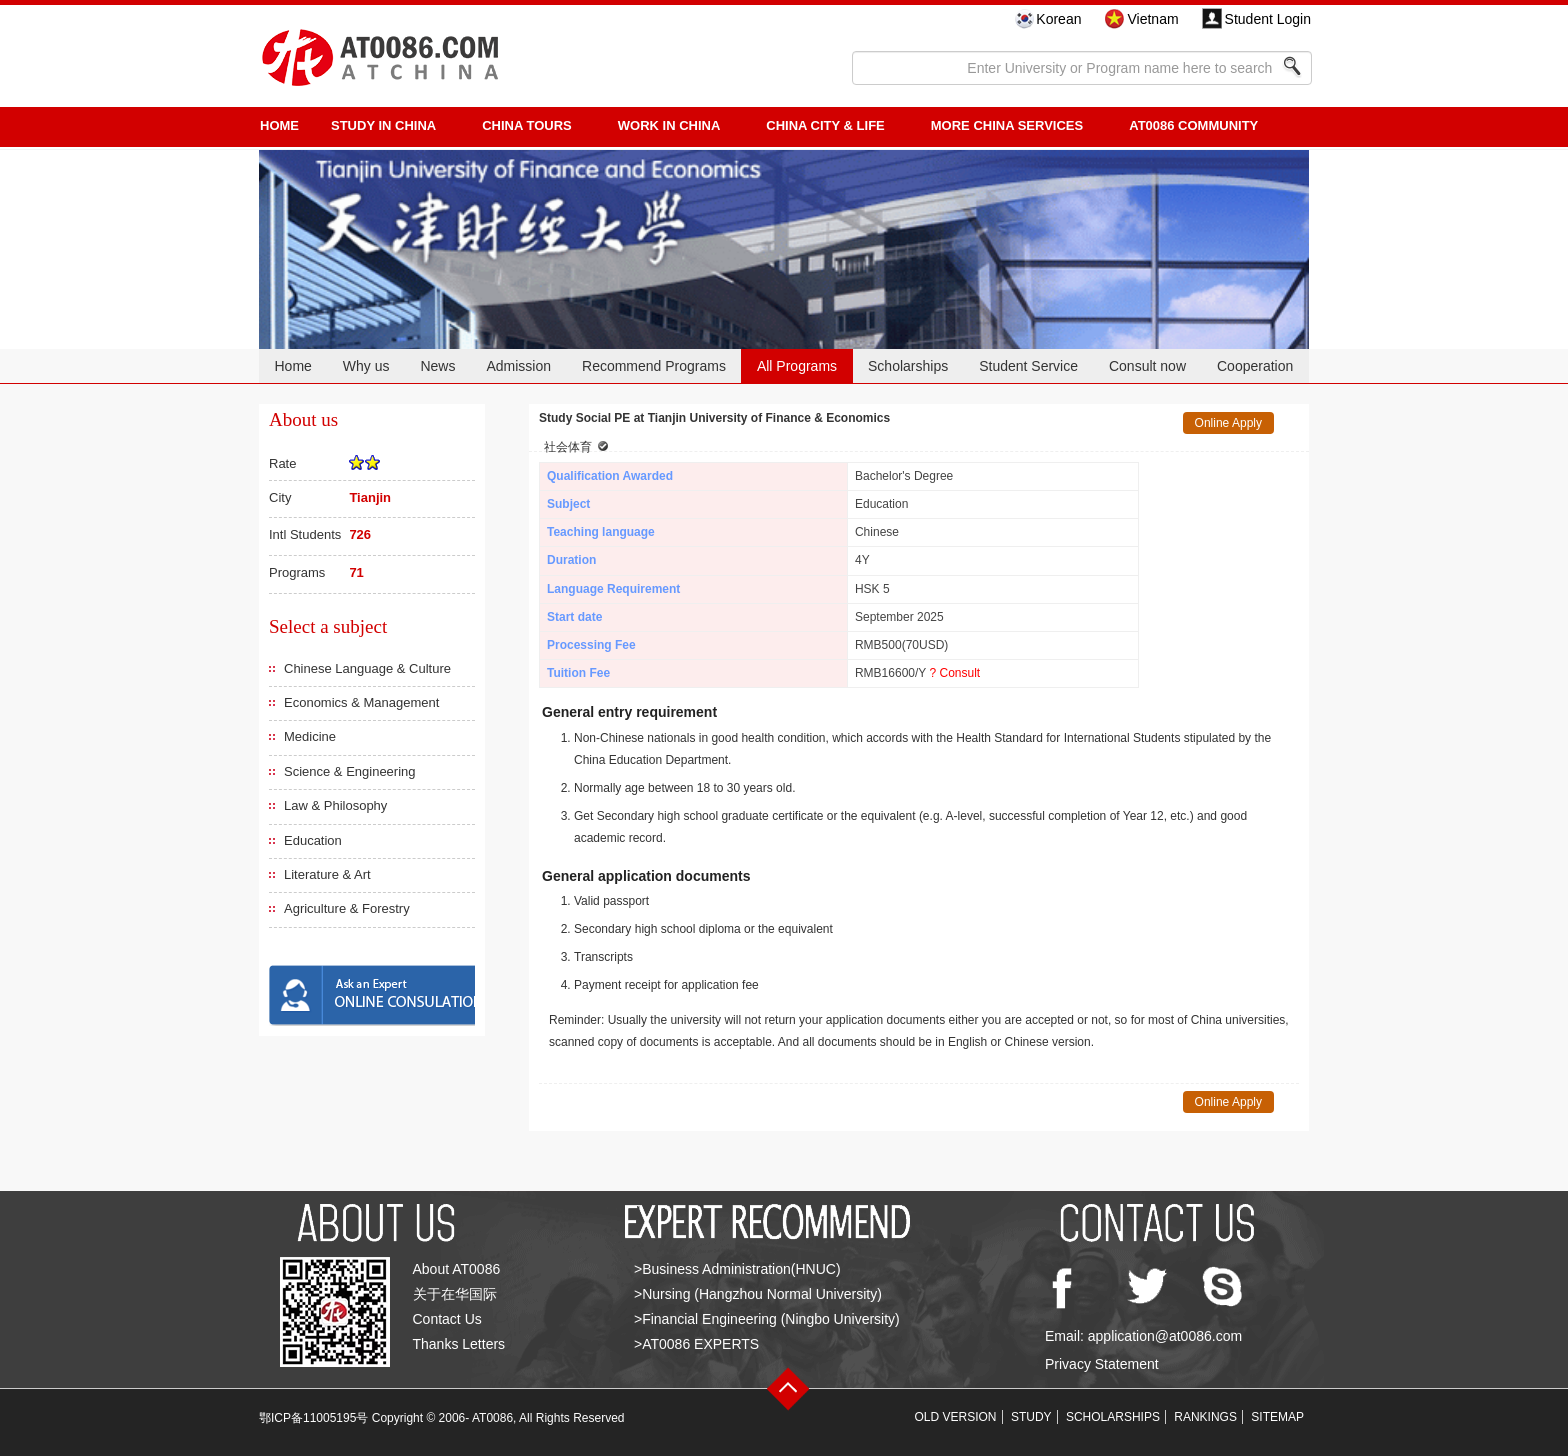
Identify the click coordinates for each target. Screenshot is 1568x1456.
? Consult (954, 673)
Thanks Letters (459, 1344)
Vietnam (1152, 19)
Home (292, 366)
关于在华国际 (455, 1294)
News (437, 366)
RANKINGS (1205, 1417)
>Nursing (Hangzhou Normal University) (758, 1294)
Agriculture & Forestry (347, 908)
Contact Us (447, 1319)
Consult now (1147, 366)
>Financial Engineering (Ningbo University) (767, 1319)
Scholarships (908, 366)
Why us (366, 366)
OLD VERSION (956, 1417)
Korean (1058, 19)
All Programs (797, 366)
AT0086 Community (1193, 125)
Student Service (1028, 366)
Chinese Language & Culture (367, 668)
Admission (518, 366)
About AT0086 (457, 1269)
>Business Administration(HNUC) (737, 1269)
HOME (279, 125)
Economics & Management (361, 702)
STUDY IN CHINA (383, 125)
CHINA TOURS (527, 125)
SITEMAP (1277, 1417)
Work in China (669, 125)
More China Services (1007, 125)
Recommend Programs (654, 366)
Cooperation (1255, 366)
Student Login (1268, 19)
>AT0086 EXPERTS (696, 1344)
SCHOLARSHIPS (1113, 1417)
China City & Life (825, 125)
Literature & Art (327, 874)
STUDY (1031, 1417)
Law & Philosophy (335, 805)
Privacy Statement (1102, 1364)
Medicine (310, 736)
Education (313, 840)
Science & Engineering (350, 771)
